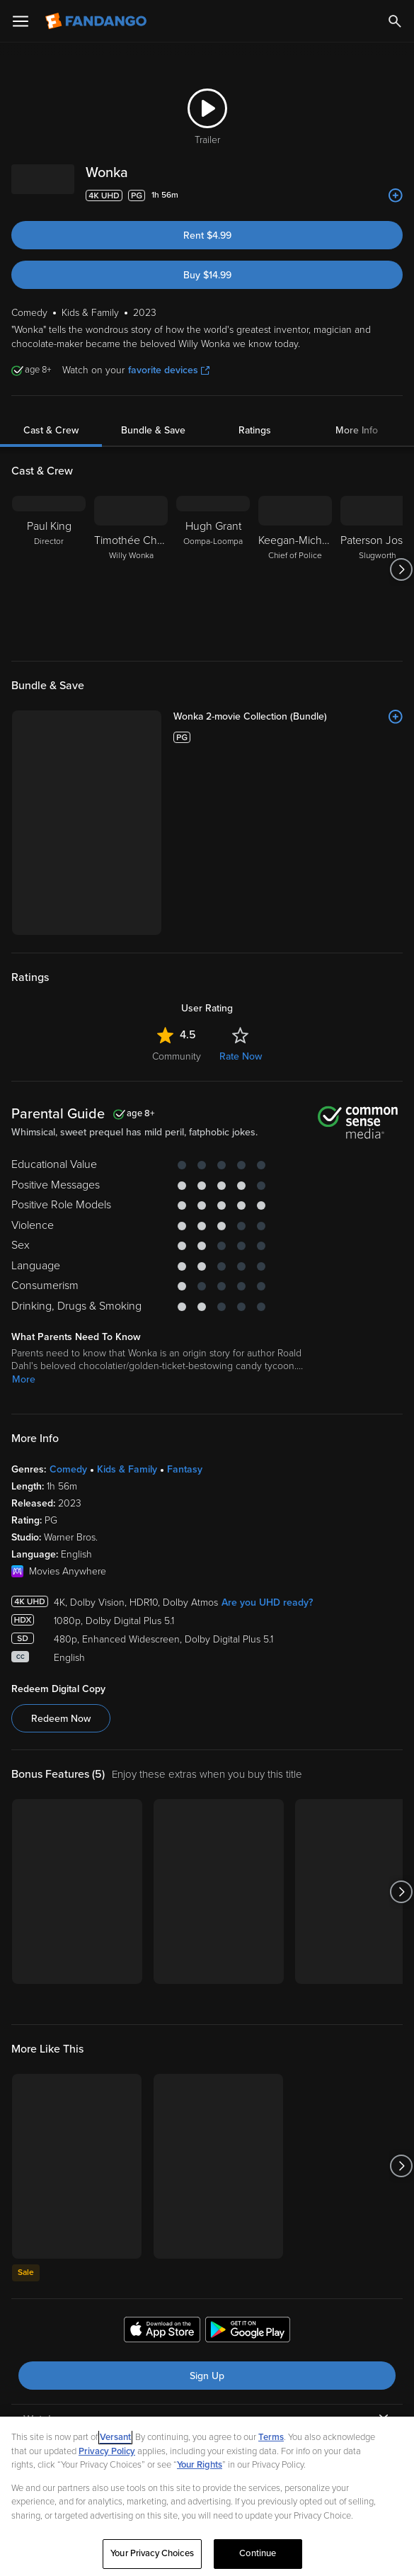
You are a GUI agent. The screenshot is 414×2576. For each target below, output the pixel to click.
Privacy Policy (107, 2451)
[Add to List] (396, 195)
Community (176, 908)
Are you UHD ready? (267, 1454)
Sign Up (207, 2228)
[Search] (395, 21)
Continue (257, 2553)
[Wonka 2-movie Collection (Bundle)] (239, 717)
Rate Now (240, 908)
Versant (115, 2437)
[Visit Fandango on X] (204, 2404)
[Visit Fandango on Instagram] (235, 2404)
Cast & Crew (51, 430)
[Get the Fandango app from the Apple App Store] (162, 2183)
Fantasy (184, 1321)
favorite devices (168, 370)
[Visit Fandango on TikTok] (266, 2404)
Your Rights (199, 2464)
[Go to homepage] (97, 21)
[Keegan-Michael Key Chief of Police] (295, 569)
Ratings (254, 430)
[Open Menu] (20, 21)
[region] (207, 2496)
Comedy (68, 1321)
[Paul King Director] (48, 569)
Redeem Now (61, 1571)
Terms (271, 2437)
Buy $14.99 (207, 275)
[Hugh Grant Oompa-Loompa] (213, 569)
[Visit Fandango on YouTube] (173, 2404)
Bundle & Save (153, 430)
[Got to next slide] (401, 569)
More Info (356, 430)
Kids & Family (127, 1321)
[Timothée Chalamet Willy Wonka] (130, 569)
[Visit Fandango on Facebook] (142, 2404)
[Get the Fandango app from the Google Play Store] (248, 2183)
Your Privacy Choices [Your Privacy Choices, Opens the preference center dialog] (152, 2553)
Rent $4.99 (207, 235)
